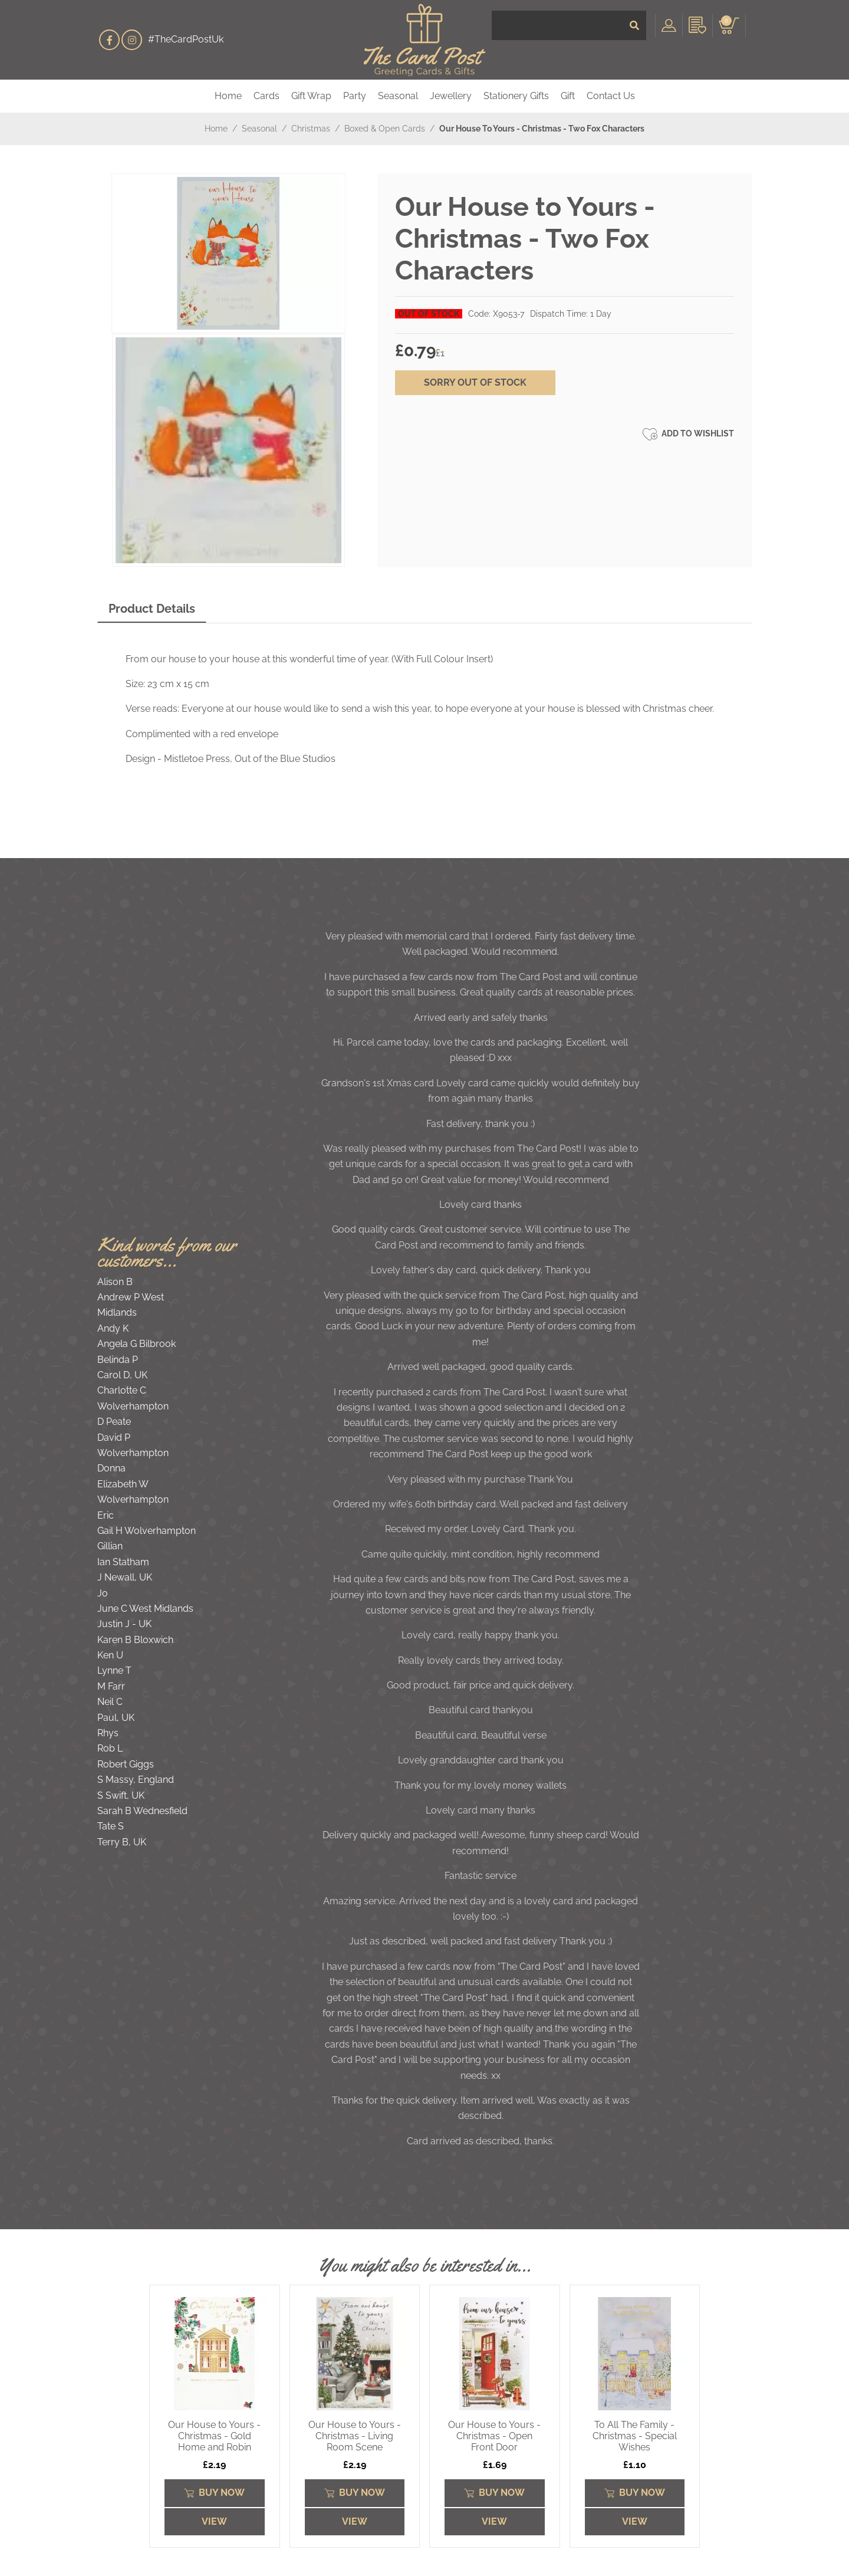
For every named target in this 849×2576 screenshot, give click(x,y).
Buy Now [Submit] (214, 2492)
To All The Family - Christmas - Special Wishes (635, 2436)
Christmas (310, 128)
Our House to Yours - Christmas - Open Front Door (494, 2436)
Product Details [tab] (151, 609)
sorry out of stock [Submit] (475, 382)
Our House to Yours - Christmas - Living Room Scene (354, 2436)
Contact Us (611, 95)
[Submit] (634, 39)
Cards (266, 95)
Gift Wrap (311, 95)
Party (354, 95)
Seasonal (398, 95)
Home (228, 95)
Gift (568, 95)
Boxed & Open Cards (384, 128)
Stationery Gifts (516, 95)
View (214, 2521)
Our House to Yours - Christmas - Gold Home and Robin (214, 2436)
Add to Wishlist (688, 434)
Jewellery (451, 95)
